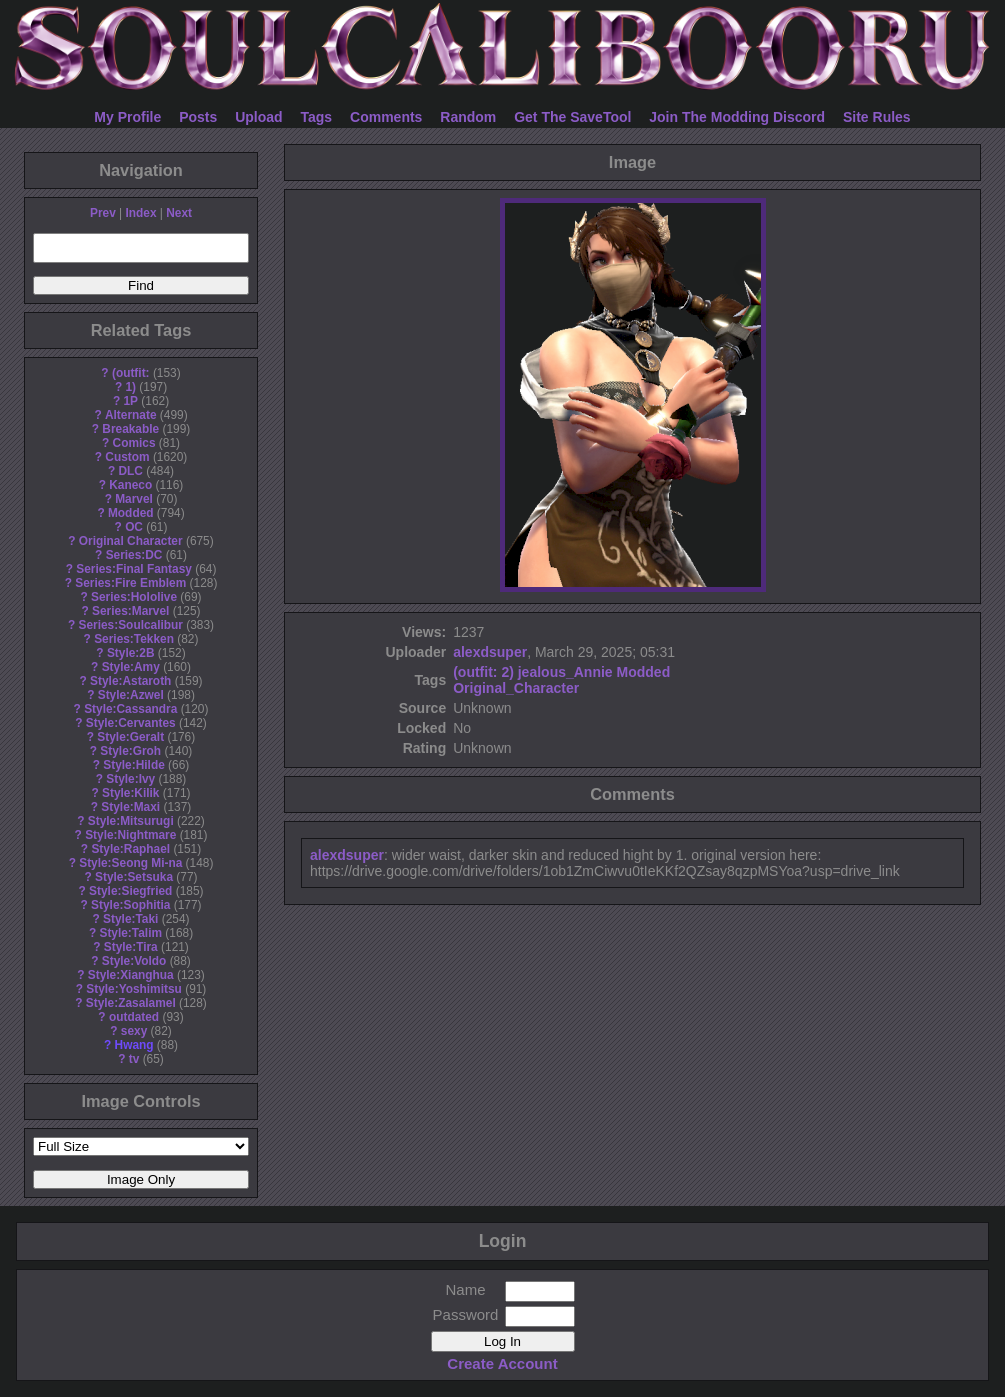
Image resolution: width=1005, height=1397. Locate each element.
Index (140, 213)
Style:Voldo (134, 961)
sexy (134, 1031)
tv (134, 1059)
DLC (131, 471)
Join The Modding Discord (737, 117)
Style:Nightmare (130, 835)
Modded (131, 513)
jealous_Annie (565, 672)
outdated (134, 1017)
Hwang (134, 1045)
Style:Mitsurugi (131, 821)
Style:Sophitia (130, 905)
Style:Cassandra (130, 709)
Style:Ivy (130, 779)
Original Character (131, 541)
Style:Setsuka (134, 877)
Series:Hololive (134, 597)
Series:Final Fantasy (134, 569)
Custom (127, 457)
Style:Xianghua (131, 975)
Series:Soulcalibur (131, 625)
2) (507, 672)
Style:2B (131, 653)
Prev (103, 213)
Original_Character (516, 688)
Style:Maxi (130, 807)
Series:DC (134, 555)
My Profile (127, 117)
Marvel (134, 499)
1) (130, 387)
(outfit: (131, 373)
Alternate (131, 415)
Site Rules (877, 117)
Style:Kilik (131, 793)
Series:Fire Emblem (130, 583)
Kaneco (130, 485)
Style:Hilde (133, 765)
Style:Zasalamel (131, 1003)
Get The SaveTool (572, 117)
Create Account (502, 1363)
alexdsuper (490, 652)
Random (468, 117)
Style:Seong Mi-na (130, 863)
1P (130, 401)
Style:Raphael (130, 849)
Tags (317, 117)
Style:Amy (131, 667)
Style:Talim (130, 933)
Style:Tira (131, 947)
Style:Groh (130, 751)
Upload (258, 117)
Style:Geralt (130, 737)
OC (134, 527)
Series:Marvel (130, 611)
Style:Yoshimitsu (134, 989)
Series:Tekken (134, 639)
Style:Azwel (131, 695)
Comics (134, 443)
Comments (386, 117)
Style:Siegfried (130, 891)
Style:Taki (130, 919)
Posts (198, 117)
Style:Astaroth (130, 681)
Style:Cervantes (131, 723)
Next (179, 213)
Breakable (130, 429)
